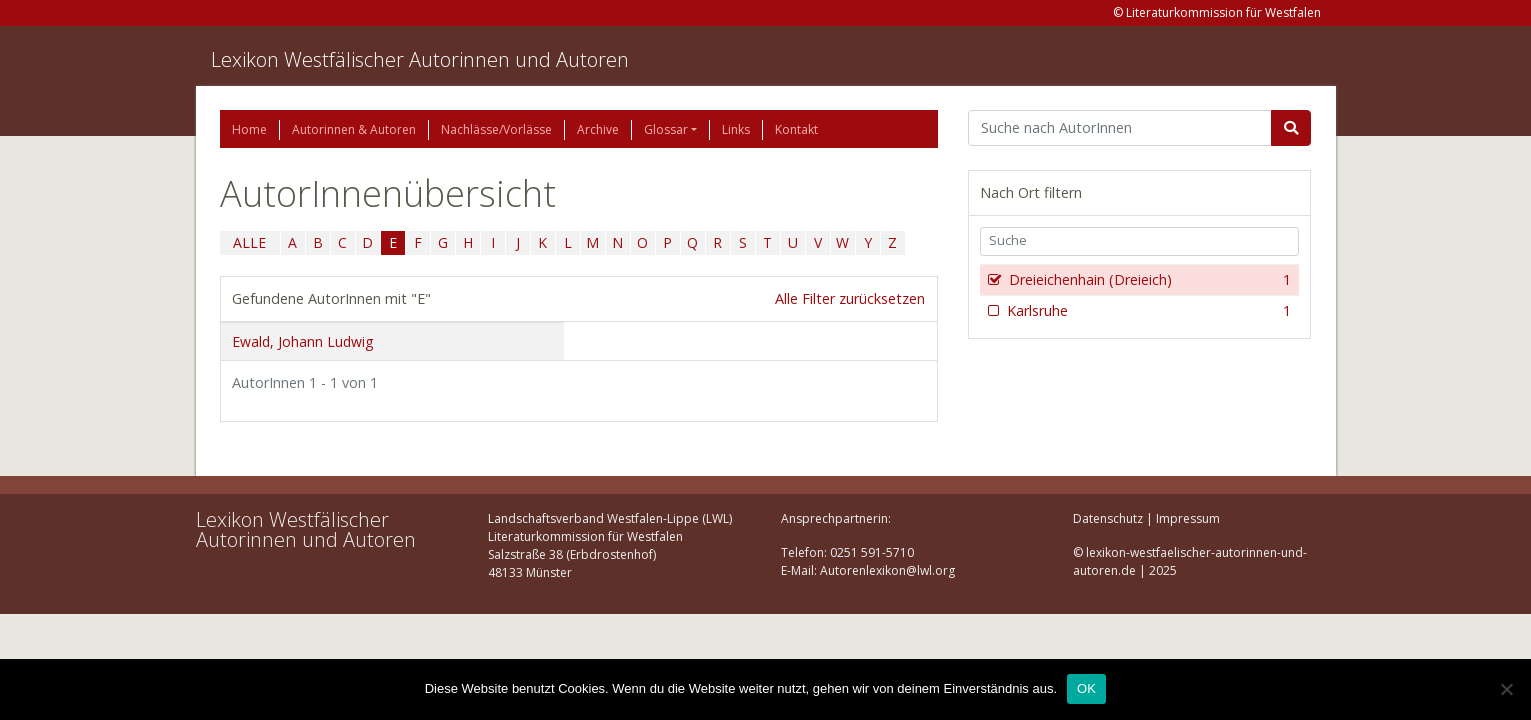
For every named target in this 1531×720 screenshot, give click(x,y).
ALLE (249, 242)
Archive (598, 129)
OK (1086, 688)
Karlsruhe (1147, 311)
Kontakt (796, 129)
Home (249, 129)
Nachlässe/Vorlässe (496, 129)
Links (736, 129)
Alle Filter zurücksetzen (850, 298)
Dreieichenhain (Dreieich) (1148, 280)
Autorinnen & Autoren (354, 129)
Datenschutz (1108, 518)
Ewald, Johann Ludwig (302, 341)
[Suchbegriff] (1120, 128)
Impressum (1188, 518)
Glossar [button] (666, 129)
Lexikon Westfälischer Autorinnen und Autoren (420, 59)
